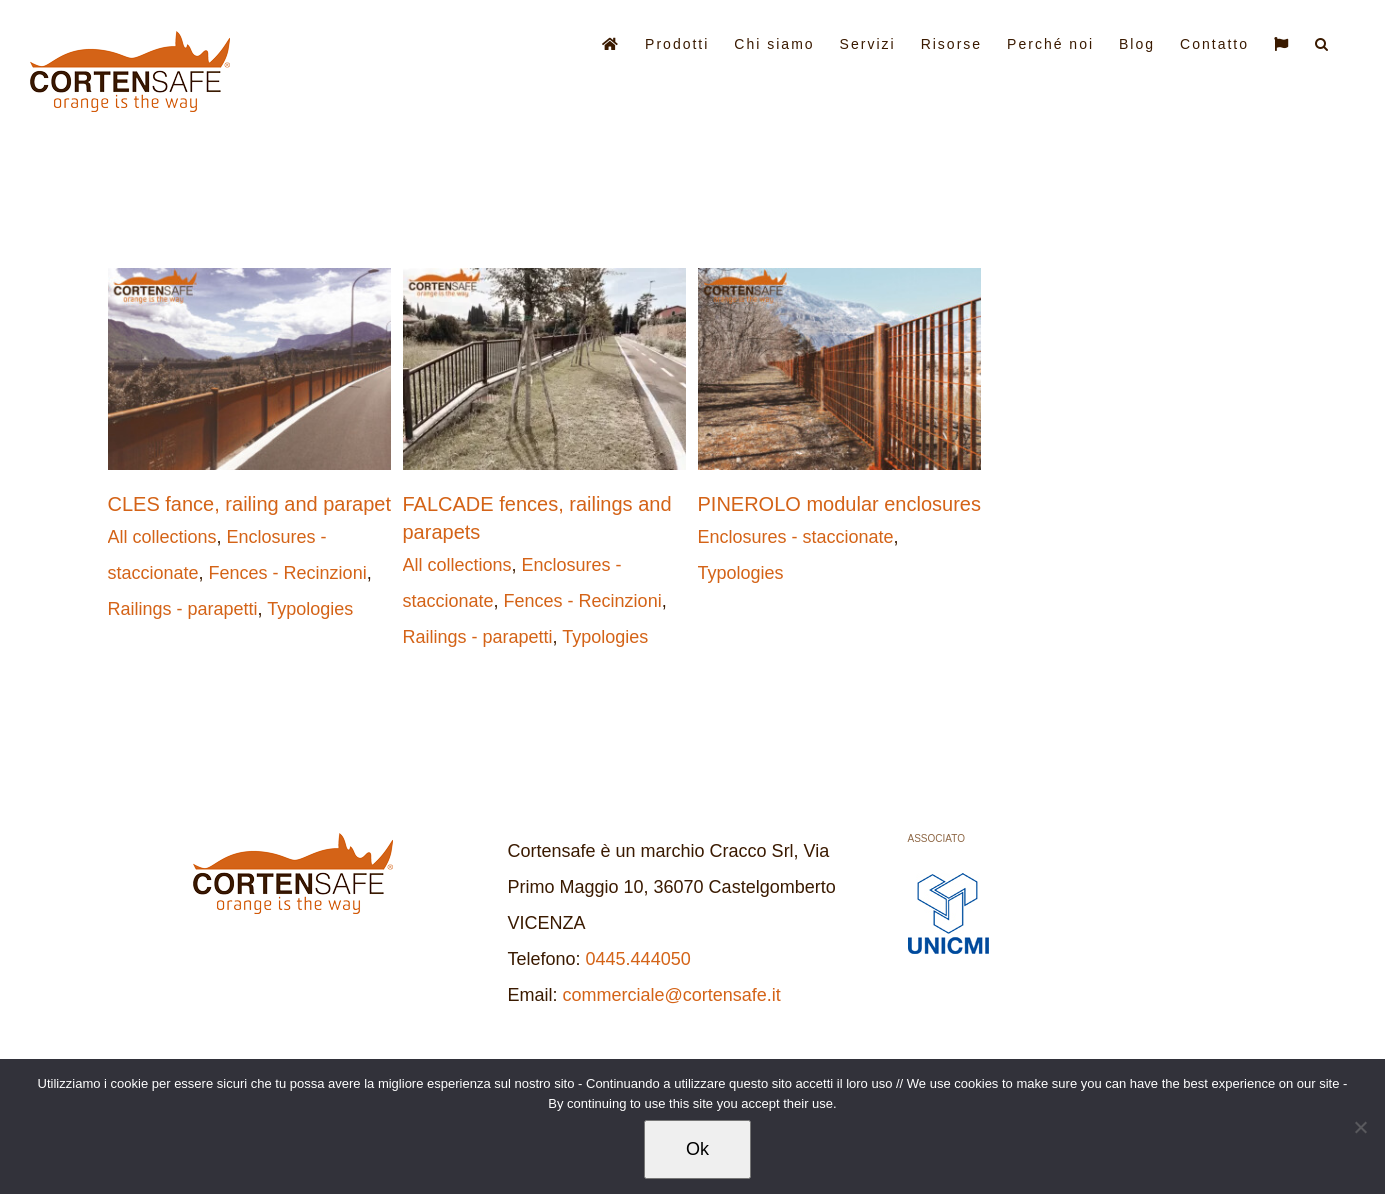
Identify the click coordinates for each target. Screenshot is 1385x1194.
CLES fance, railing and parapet (250, 504)
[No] (1360, 1127)
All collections (162, 537)
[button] (1322, 42)
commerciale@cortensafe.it (672, 995)
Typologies (310, 609)
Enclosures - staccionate (796, 537)
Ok (697, 1149)
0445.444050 (638, 959)
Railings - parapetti (183, 609)
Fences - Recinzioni (288, 573)
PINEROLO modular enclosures (839, 504)
